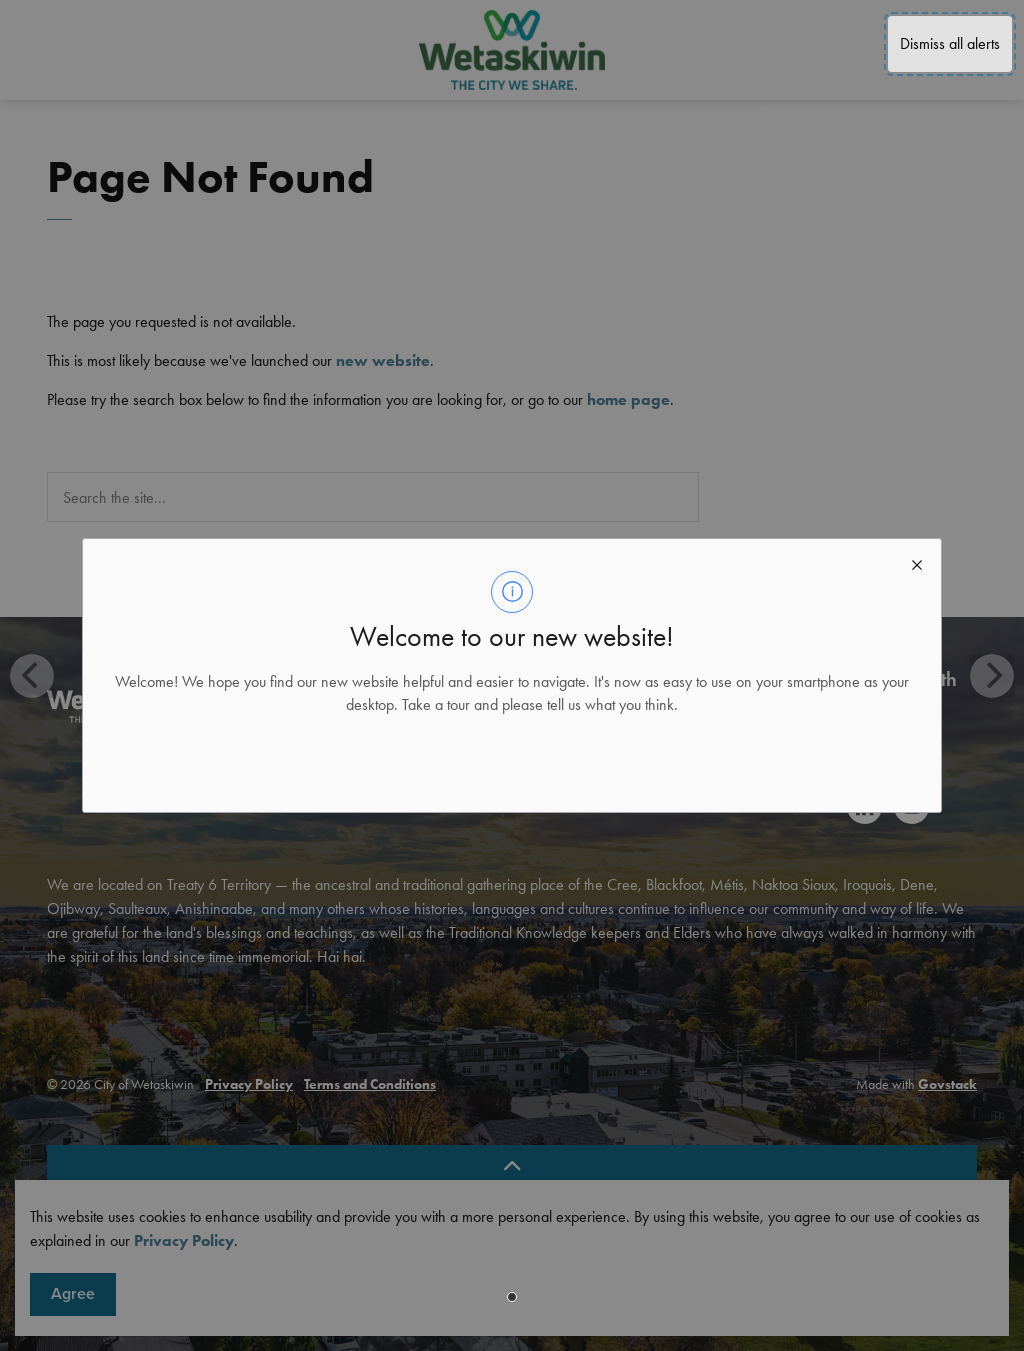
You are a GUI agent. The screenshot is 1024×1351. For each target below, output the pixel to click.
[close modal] (917, 563)
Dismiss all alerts (950, 43)
